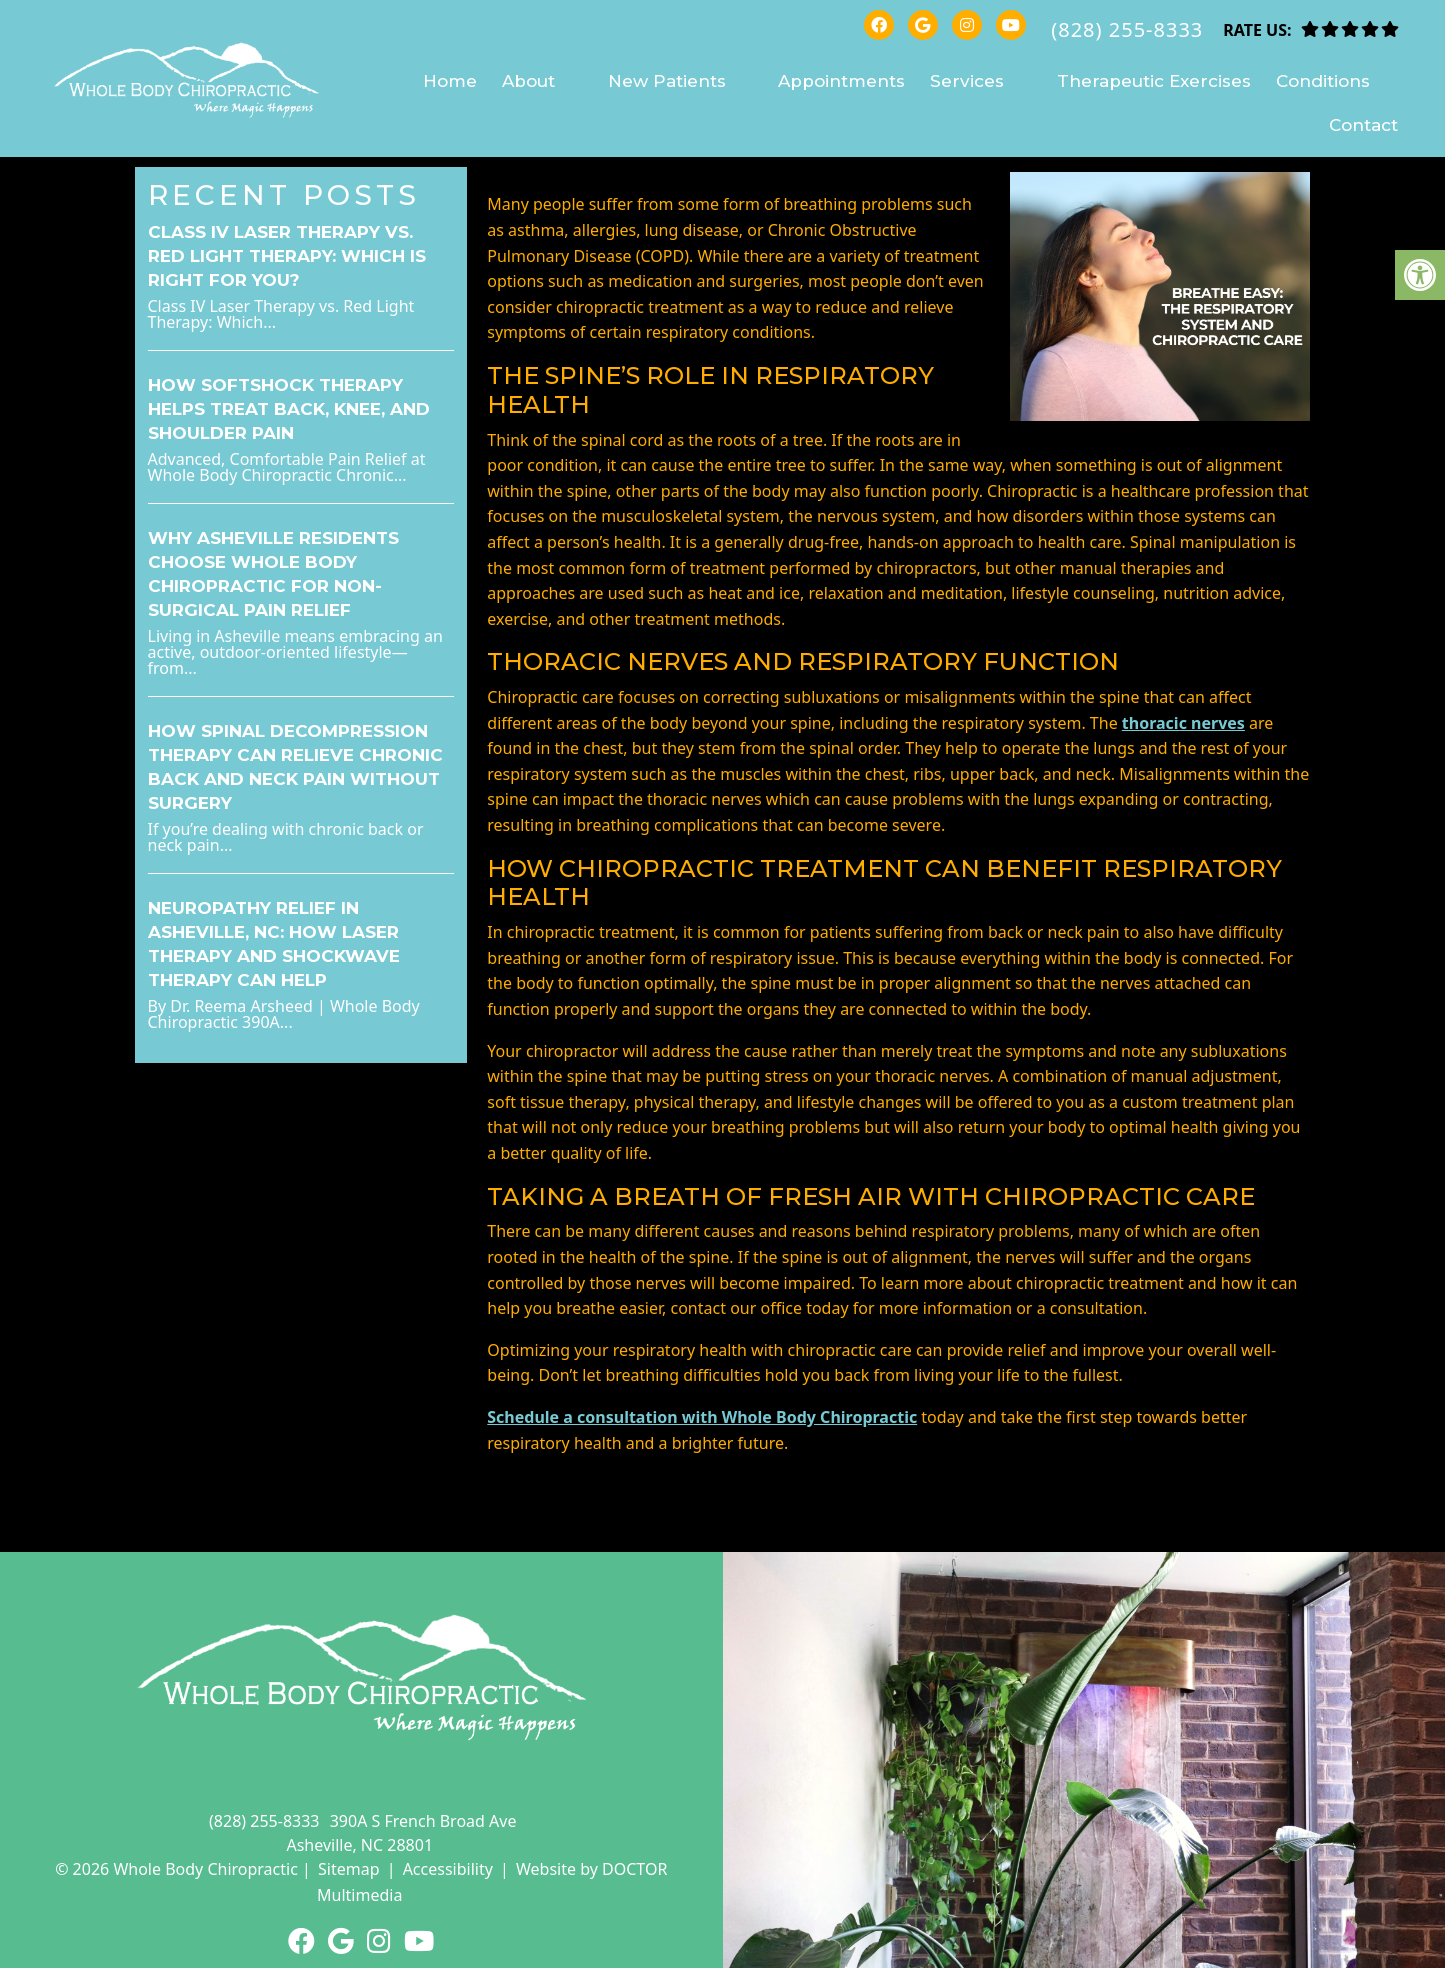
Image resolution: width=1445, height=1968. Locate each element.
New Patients (667, 81)
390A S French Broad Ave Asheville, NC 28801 (401, 1833)
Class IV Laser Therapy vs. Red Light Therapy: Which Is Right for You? (287, 256)
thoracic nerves (1183, 723)
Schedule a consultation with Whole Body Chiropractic (702, 1417)
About (528, 81)
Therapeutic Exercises (1154, 81)
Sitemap (349, 1869)
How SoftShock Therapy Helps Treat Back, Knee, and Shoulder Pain (289, 409)
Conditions (1323, 81)
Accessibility (448, 1869)
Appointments (841, 81)
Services (967, 81)
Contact (1363, 125)
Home (450, 81)
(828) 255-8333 (1127, 29)
